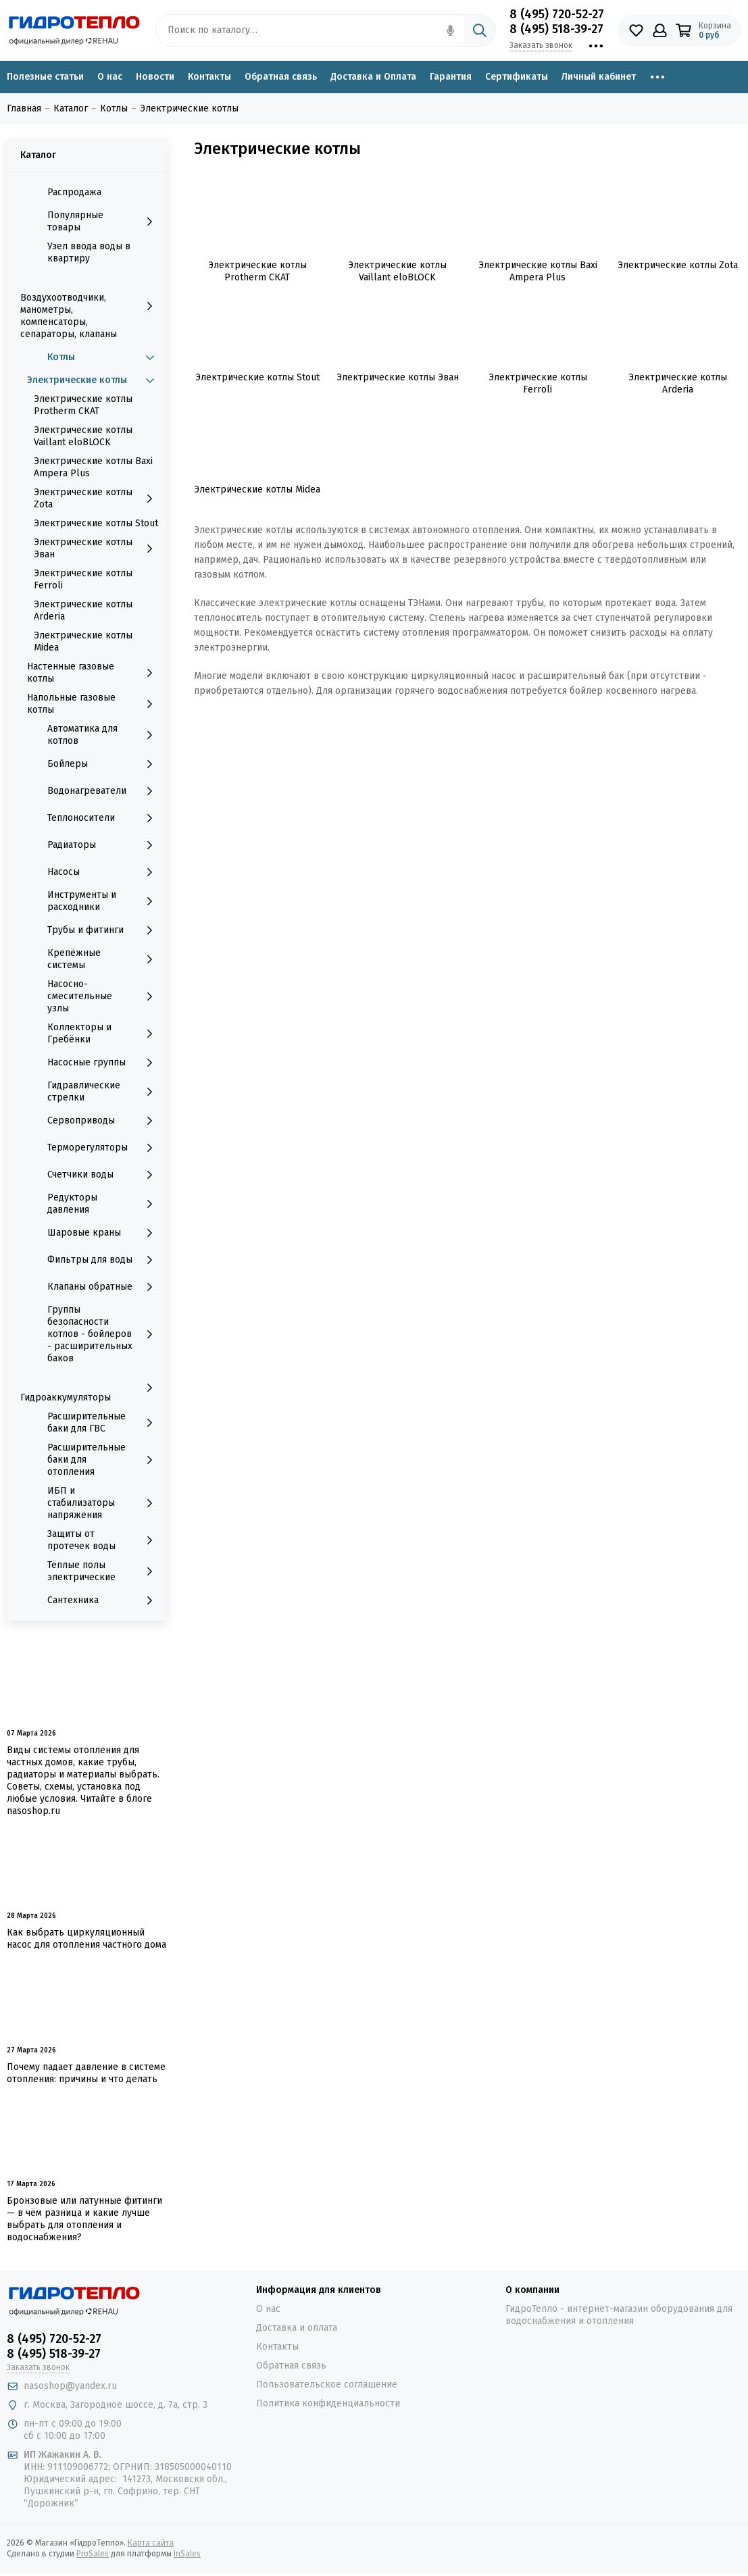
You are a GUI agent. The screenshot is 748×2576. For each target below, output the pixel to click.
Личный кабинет (599, 76)
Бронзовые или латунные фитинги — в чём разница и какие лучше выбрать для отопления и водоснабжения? (84, 2219)
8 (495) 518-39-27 (556, 29)
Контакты (209, 76)
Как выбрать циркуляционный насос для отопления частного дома (86, 1938)
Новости (155, 76)
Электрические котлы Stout (96, 523)
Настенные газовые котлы (93, 672)
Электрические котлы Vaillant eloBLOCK (83, 436)
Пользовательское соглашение (326, 2384)
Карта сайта (151, 2543)
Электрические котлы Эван (97, 548)
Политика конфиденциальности (328, 2403)
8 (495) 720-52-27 (556, 14)
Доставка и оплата (296, 2327)
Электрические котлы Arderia (83, 610)
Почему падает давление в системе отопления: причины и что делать (86, 2073)
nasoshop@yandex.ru (70, 2386)
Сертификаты (516, 76)
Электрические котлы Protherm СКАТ (83, 405)
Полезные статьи (45, 76)
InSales (187, 2553)
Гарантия (451, 76)
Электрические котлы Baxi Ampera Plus (93, 467)
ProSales (92, 2553)
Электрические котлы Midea (83, 641)
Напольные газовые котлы (93, 703)
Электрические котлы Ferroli (83, 579)
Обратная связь (281, 76)
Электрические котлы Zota (97, 498)
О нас (109, 76)
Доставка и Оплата (373, 76)
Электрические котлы (93, 380)
